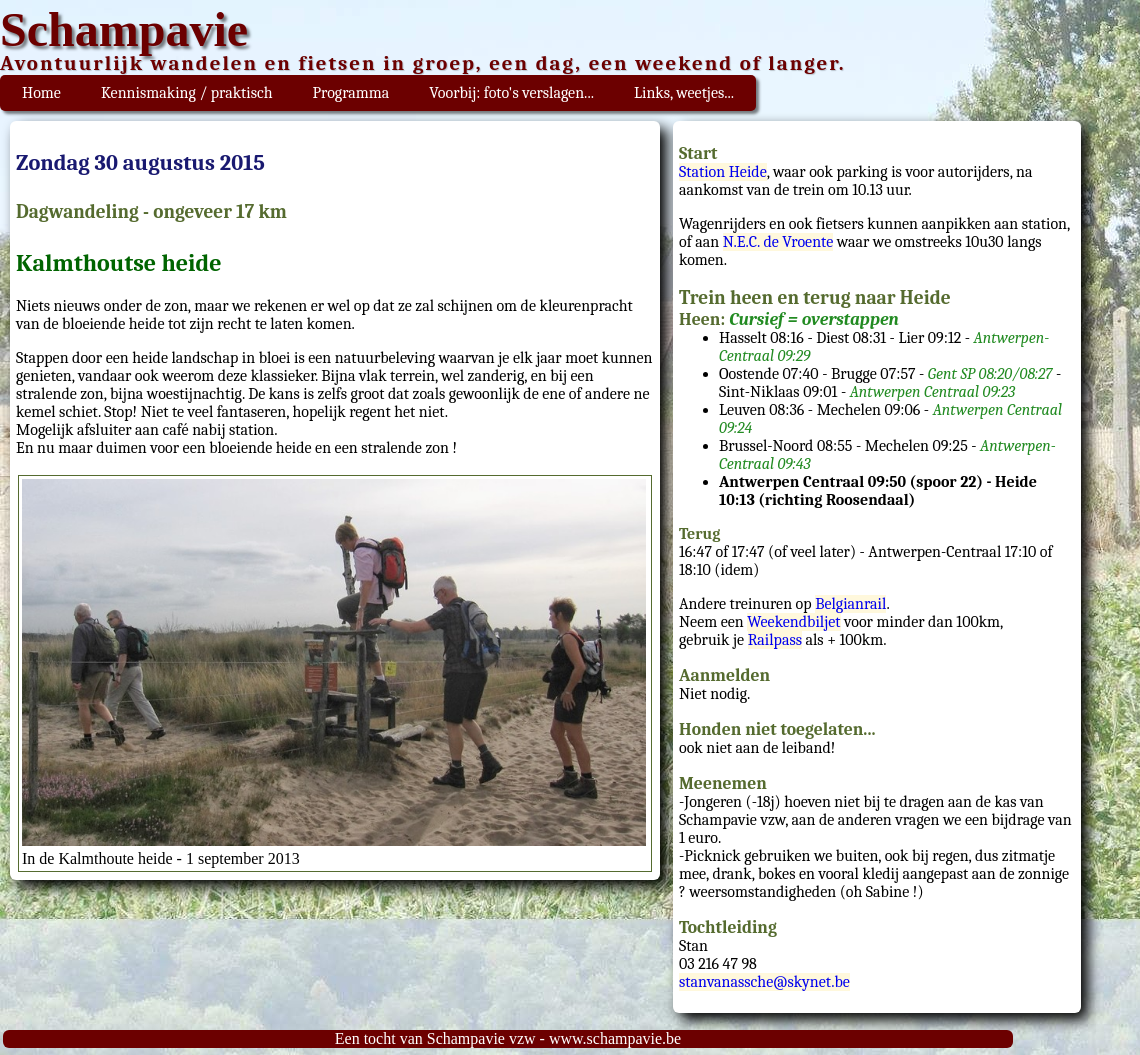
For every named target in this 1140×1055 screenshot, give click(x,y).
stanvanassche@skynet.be (764, 982)
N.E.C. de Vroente (778, 242)
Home (41, 93)
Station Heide (723, 172)
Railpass (775, 640)
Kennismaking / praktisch (187, 93)
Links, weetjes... (684, 93)
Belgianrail (850, 604)
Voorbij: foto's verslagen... (511, 93)
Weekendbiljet (793, 622)
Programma (351, 93)
